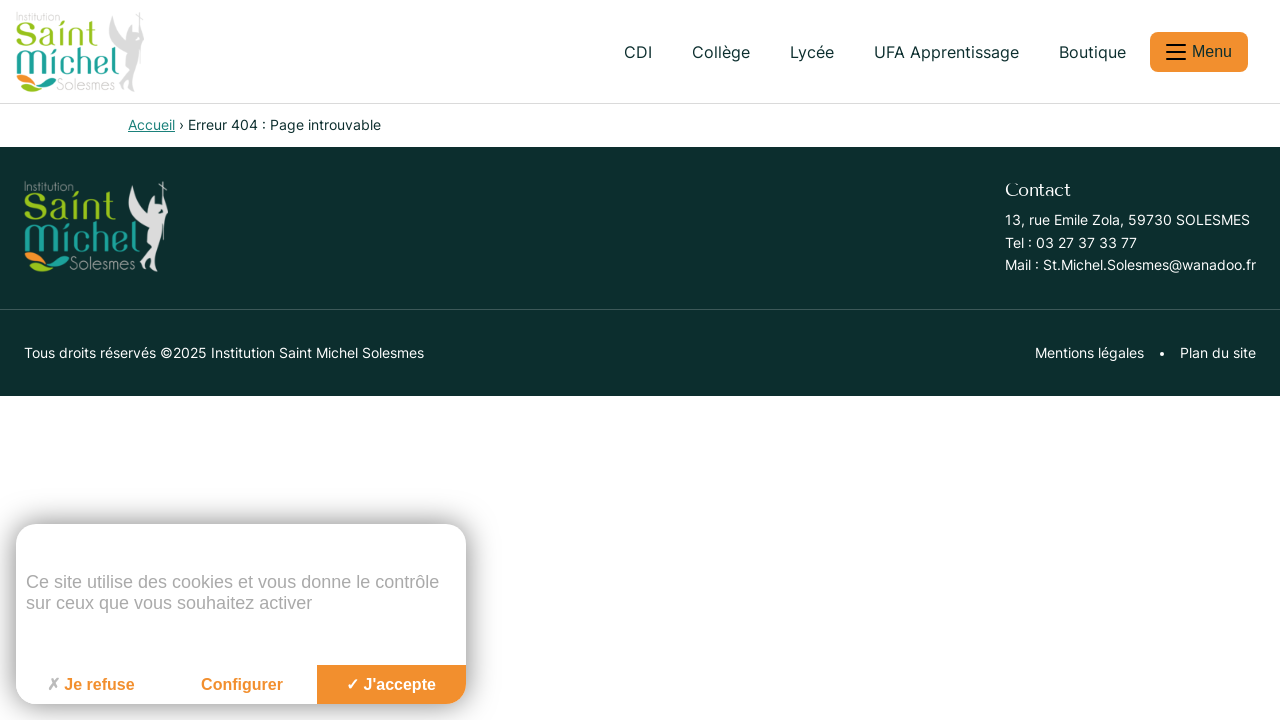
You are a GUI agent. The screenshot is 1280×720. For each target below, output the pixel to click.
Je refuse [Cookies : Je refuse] (90, 684)
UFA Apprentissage (946, 52)
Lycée (812, 52)
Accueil (151, 124)
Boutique (1092, 52)
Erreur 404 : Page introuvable (284, 124)
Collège (721, 52)
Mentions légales (1089, 352)
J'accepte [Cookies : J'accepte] (391, 684)
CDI (638, 52)
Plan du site (1218, 352)
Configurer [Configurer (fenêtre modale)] (242, 684)
